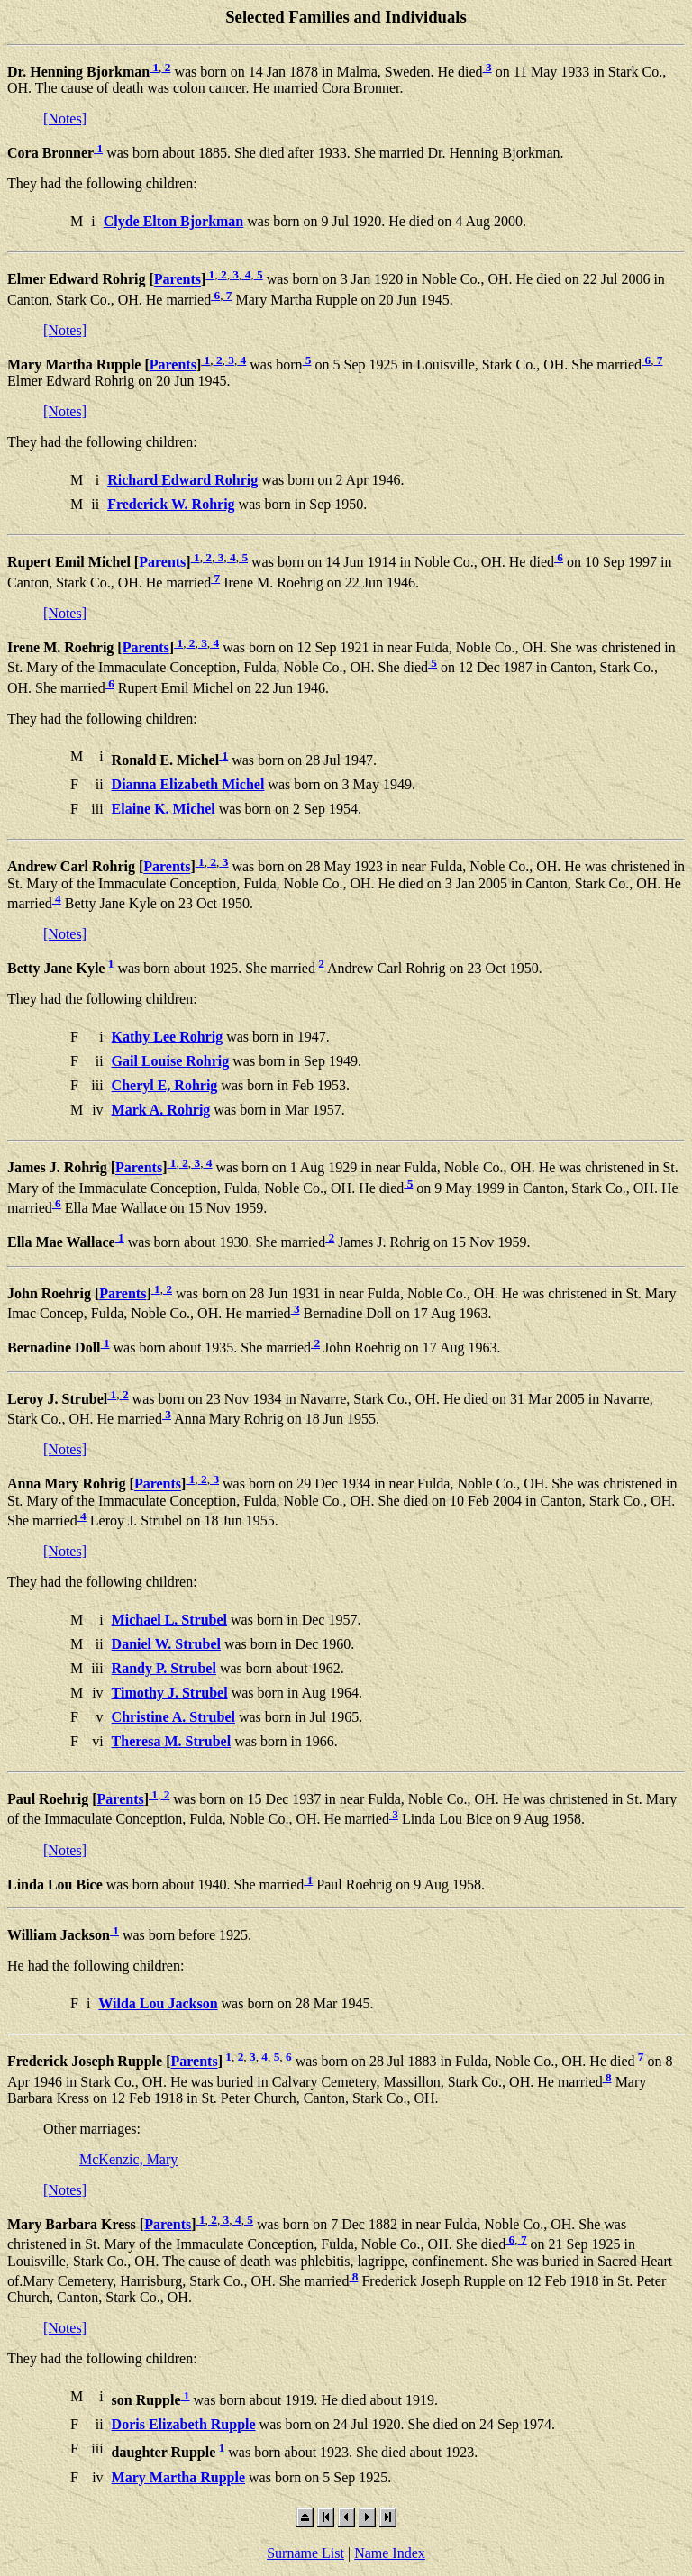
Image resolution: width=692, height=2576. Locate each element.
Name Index (389, 2553)
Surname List (305, 2553)
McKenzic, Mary (128, 2159)
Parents (177, 279)
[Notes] (64, 118)
